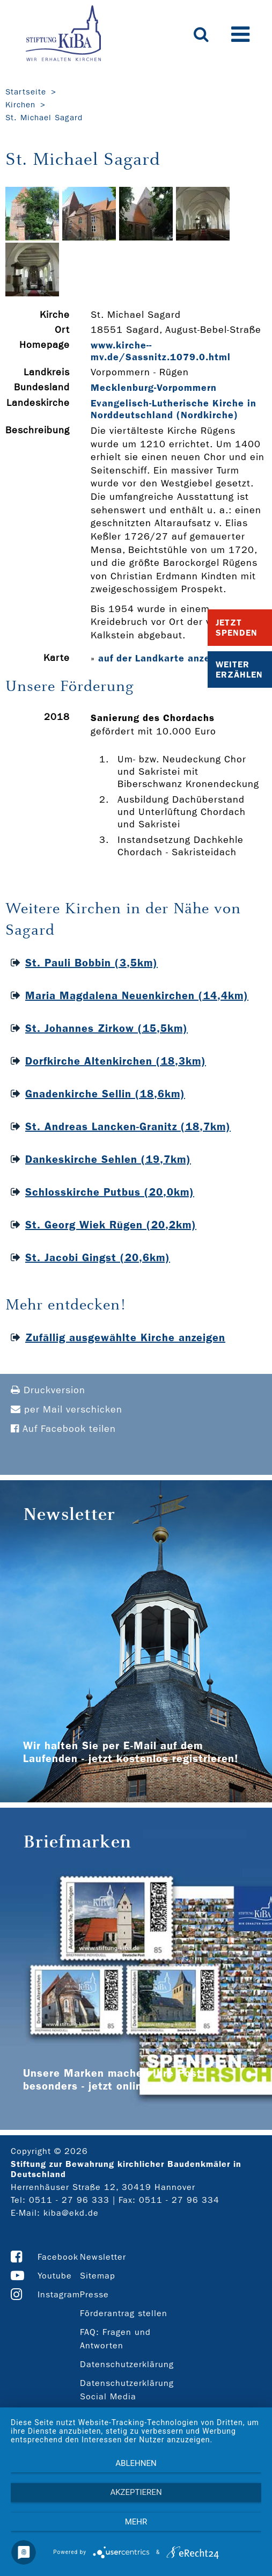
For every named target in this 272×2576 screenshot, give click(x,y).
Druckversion (48, 1390)
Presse (94, 2294)
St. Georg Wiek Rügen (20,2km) (110, 1224)
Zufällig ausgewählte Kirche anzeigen (125, 1337)
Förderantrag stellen (123, 2313)
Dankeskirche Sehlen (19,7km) (108, 1159)
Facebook (58, 2257)
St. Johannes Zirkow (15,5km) (106, 1028)
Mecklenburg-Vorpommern (154, 388)
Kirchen (20, 105)
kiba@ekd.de (71, 2213)
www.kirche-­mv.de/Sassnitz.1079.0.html (161, 351)
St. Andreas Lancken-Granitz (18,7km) (128, 1126)
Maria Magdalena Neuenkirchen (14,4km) (136, 995)
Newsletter (103, 2257)
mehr (136, 2522)
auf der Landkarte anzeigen (164, 658)
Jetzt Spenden (237, 627)
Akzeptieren (135, 2492)
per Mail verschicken (66, 1409)
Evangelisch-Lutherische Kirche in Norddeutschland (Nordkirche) (173, 409)
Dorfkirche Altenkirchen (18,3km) (115, 1060)
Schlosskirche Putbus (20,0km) (109, 1191)
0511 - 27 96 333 (69, 2200)
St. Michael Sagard (44, 117)
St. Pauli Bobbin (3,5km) (91, 962)
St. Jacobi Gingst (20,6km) (97, 1257)
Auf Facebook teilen (63, 1429)
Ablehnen (135, 2463)
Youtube (55, 2276)
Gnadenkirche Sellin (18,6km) (105, 1093)
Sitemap (97, 2276)
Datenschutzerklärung (127, 2364)
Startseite (25, 92)
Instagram (59, 2294)
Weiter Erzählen (239, 669)
